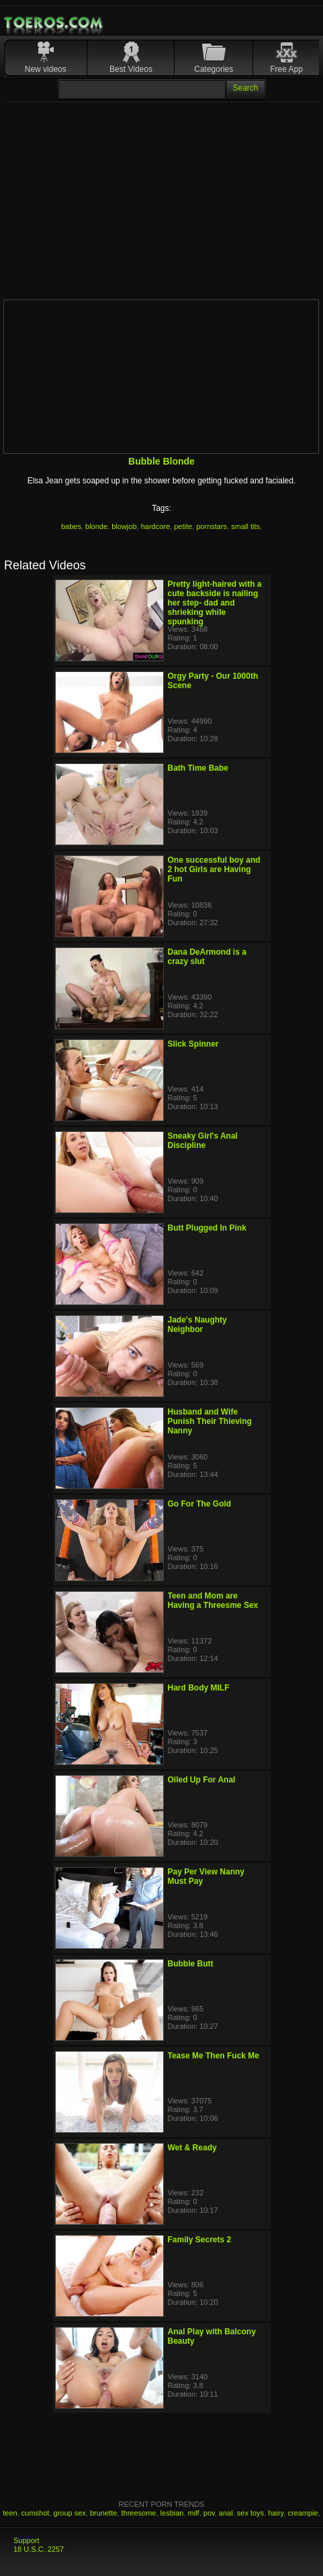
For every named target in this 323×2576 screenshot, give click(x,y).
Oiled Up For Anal (202, 1779)
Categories (213, 69)
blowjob (123, 526)
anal (226, 2513)
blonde (96, 526)
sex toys (250, 2513)
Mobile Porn (54, 23)
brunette (103, 2513)
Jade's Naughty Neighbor (197, 1324)
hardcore (155, 526)
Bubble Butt (191, 1963)
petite (183, 526)
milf (193, 2513)
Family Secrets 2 (200, 2239)
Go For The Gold (200, 1504)
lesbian (172, 2513)
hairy (275, 2513)
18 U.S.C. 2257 (38, 2549)
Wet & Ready (192, 2147)
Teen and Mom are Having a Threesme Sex (213, 1600)
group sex (70, 2513)
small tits (245, 526)
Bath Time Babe (198, 768)
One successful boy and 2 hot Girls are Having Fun (214, 869)
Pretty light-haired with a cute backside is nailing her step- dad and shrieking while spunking (215, 602)
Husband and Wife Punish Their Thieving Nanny (210, 1421)
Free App (286, 69)
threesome (138, 2513)
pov (209, 2513)
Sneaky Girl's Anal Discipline (203, 1140)
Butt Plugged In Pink (207, 1228)
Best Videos (130, 69)
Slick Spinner (193, 1044)
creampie (302, 2513)
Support (26, 2540)
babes (71, 526)
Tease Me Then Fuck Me (213, 2055)
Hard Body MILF (199, 1687)
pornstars (211, 526)
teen (10, 2513)
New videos (45, 69)
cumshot (35, 2513)
